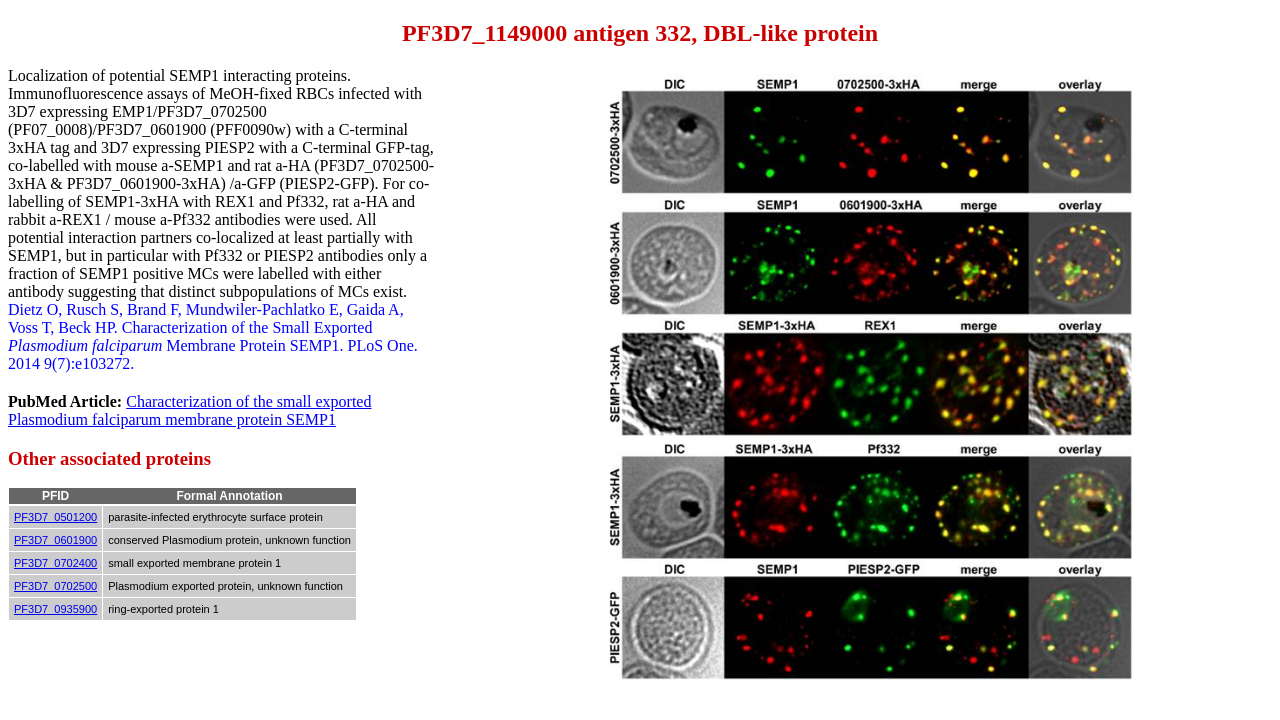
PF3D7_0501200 (55, 517)
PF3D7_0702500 (55, 586)
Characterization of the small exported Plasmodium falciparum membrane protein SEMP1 (189, 410)
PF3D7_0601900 (55, 540)
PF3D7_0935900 (55, 609)
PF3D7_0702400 (55, 563)
